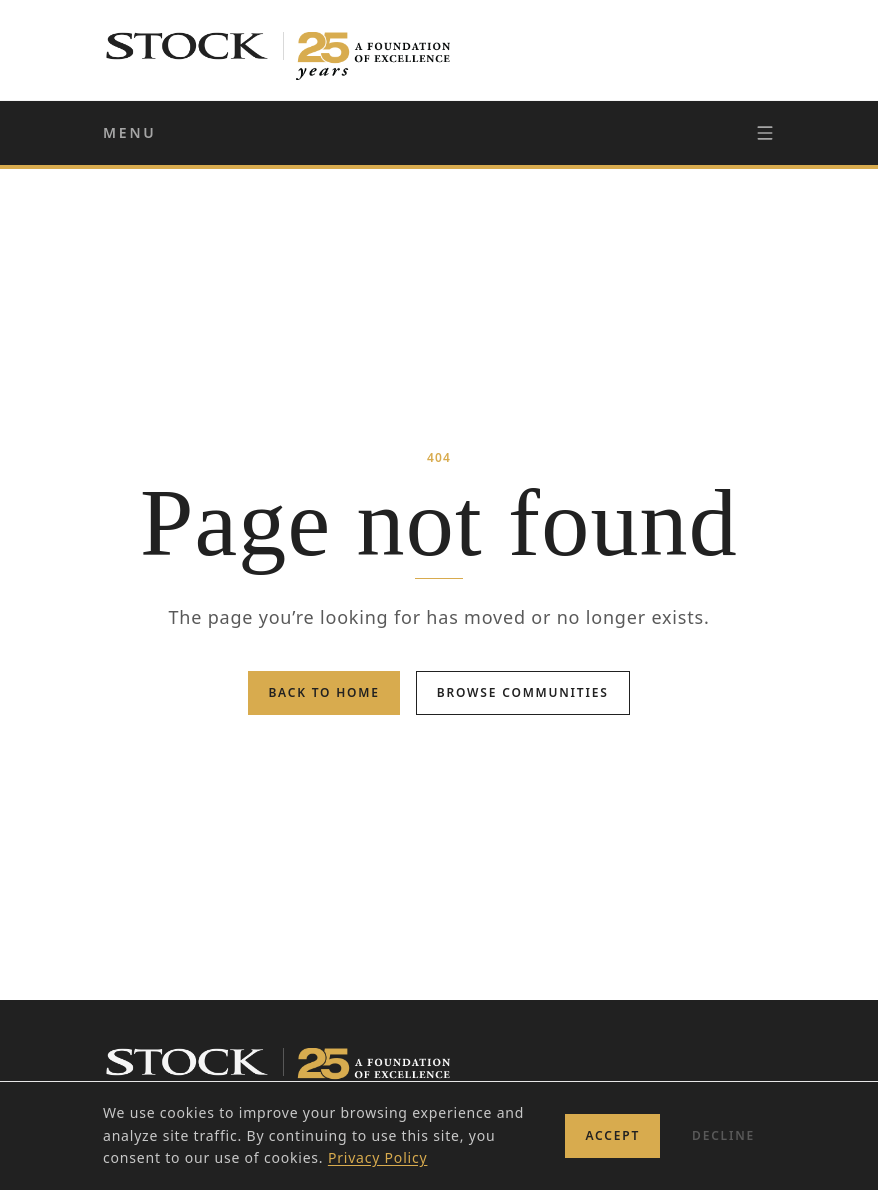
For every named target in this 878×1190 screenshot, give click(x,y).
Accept (612, 1135)
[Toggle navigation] (765, 133)
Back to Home (323, 692)
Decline (723, 1135)
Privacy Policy (378, 1157)
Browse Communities (523, 692)
